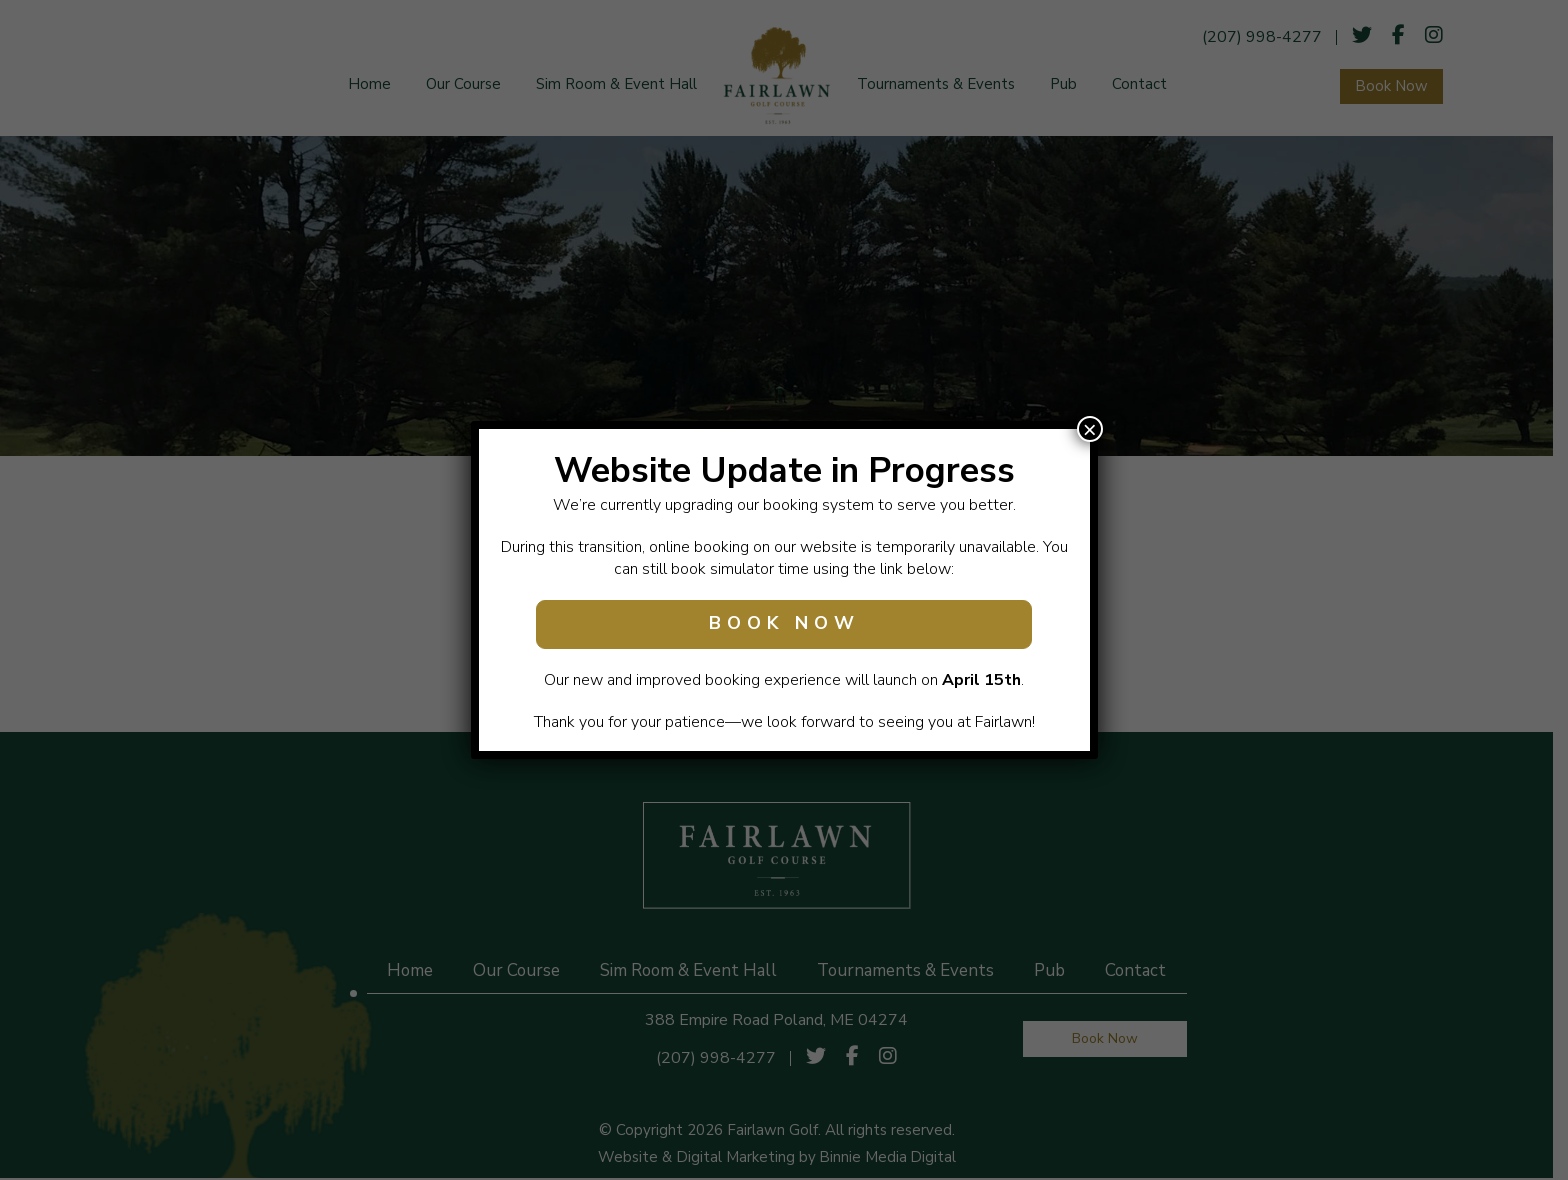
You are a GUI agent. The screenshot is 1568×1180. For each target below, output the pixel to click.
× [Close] (1090, 429)
